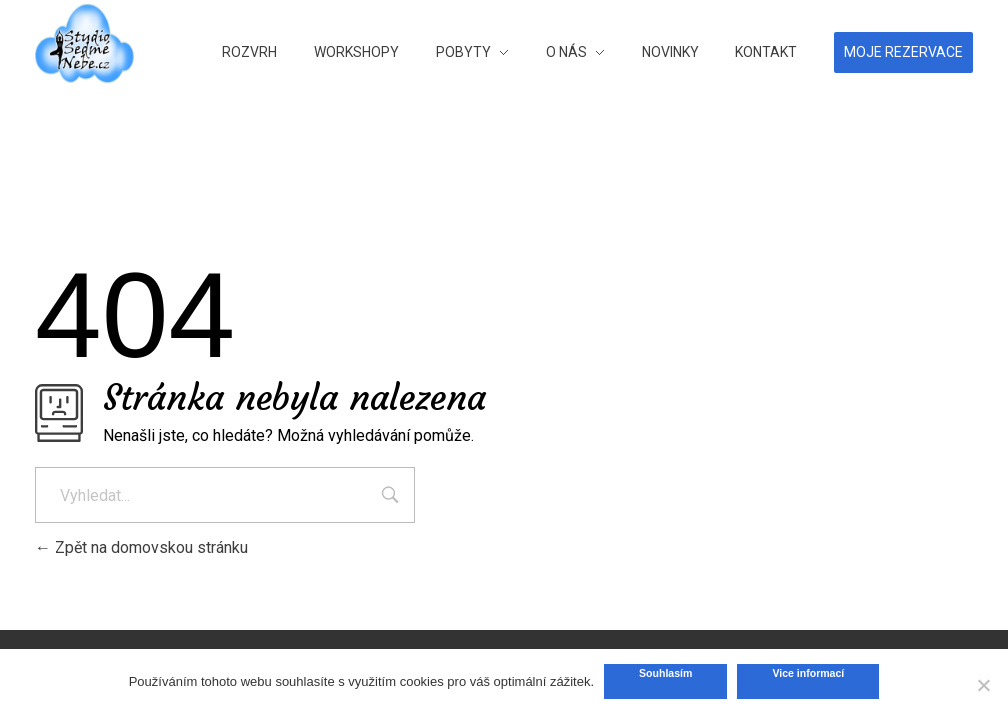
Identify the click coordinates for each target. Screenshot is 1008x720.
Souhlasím (665, 673)
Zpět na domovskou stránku (141, 547)
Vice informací (808, 673)
